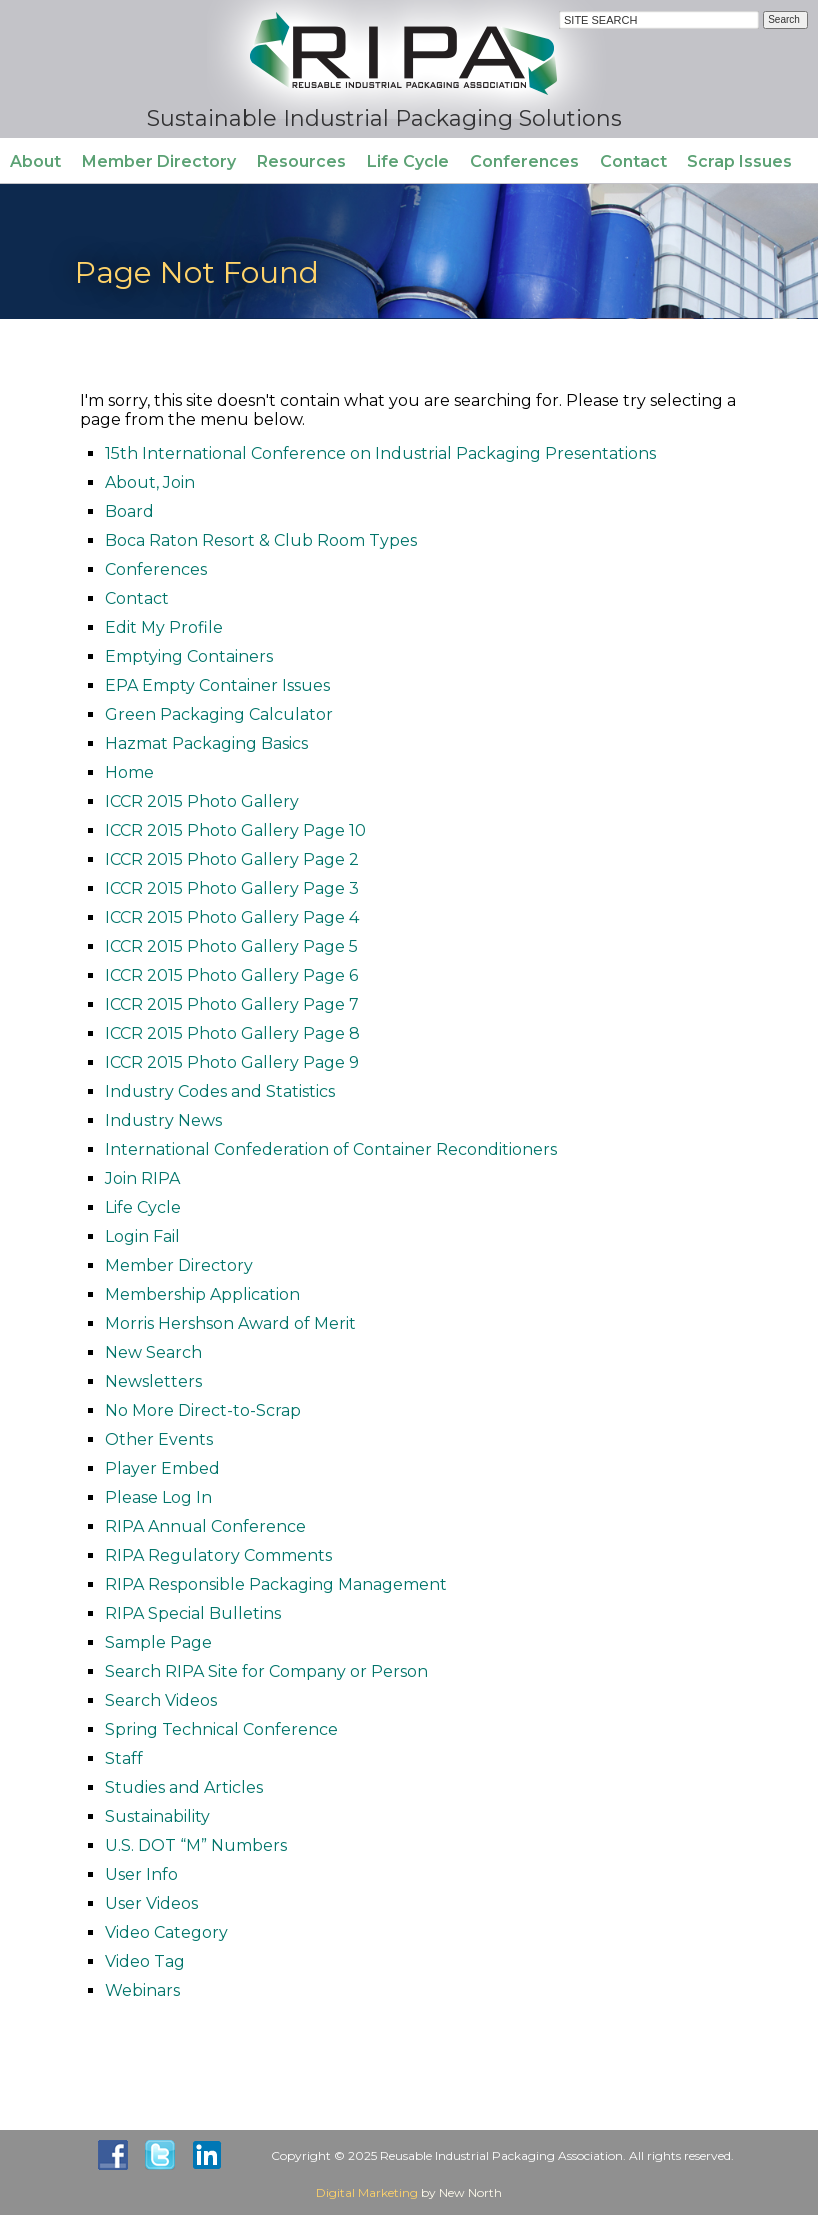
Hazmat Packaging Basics (206, 743)
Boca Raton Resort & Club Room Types (261, 540)
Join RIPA (142, 1178)
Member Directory (159, 161)
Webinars (142, 1990)
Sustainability (157, 1816)
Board (129, 511)
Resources (301, 161)
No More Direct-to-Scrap (203, 1410)
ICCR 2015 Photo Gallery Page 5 (231, 946)
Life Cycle (408, 161)
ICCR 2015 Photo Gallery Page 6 (231, 975)
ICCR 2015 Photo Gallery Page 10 (235, 830)
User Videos (151, 1903)
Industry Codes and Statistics (220, 1091)
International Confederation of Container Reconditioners (331, 1149)
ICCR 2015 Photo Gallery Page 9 (232, 1062)
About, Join (150, 482)
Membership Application (202, 1294)
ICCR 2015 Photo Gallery (202, 801)
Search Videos (161, 1700)
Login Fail (142, 1236)
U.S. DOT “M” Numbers (196, 1845)
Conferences (524, 161)
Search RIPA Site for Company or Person (266, 1671)
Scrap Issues (739, 161)
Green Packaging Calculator (219, 714)
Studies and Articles (184, 1787)
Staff (124, 1758)
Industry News (163, 1120)
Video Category (166, 1932)
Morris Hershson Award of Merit (230, 1323)
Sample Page (158, 1642)
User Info (141, 1874)
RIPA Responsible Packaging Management (276, 1584)
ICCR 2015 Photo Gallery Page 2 (232, 859)
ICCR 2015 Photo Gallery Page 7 (232, 1004)
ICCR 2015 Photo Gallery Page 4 (232, 917)
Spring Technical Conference (221, 1729)
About (35, 161)
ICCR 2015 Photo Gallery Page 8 (232, 1033)
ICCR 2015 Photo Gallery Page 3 (232, 888)
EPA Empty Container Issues (217, 685)
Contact (633, 161)
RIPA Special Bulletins (193, 1613)
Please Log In (158, 1497)
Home (129, 772)
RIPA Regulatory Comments (218, 1555)
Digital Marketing (367, 2192)
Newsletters (153, 1381)
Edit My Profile (164, 627)
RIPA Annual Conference (205, 1526)
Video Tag (145, 1961)
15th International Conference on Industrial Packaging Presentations (380, 453)
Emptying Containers (189, 656)
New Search (153, 1352)
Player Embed (162, 1468)
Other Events (159, 1439)
